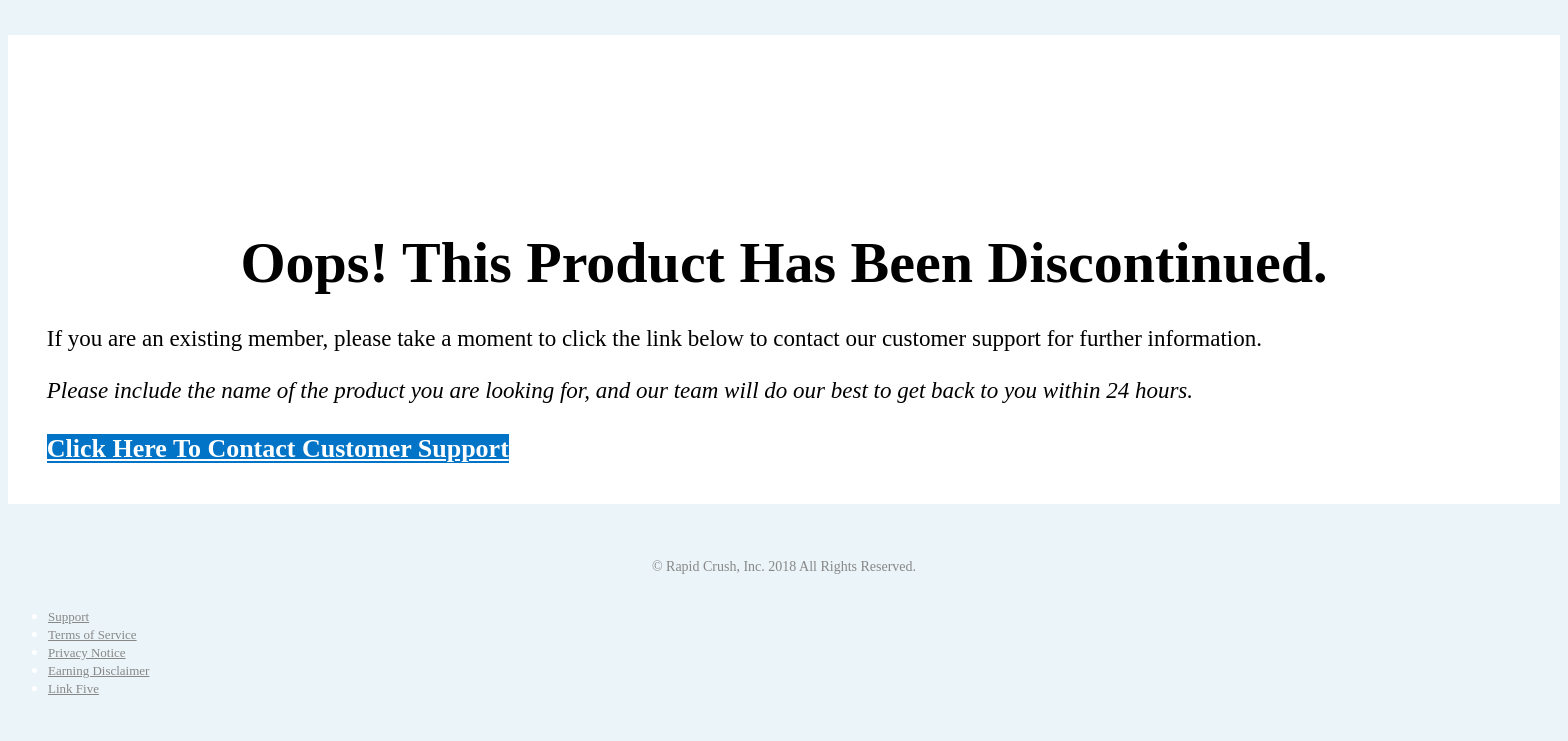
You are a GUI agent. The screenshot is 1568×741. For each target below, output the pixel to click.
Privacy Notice (87, 652)
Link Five (73, 688)
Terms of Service (92, 634)
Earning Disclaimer (98, 670)
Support (68, 616)
